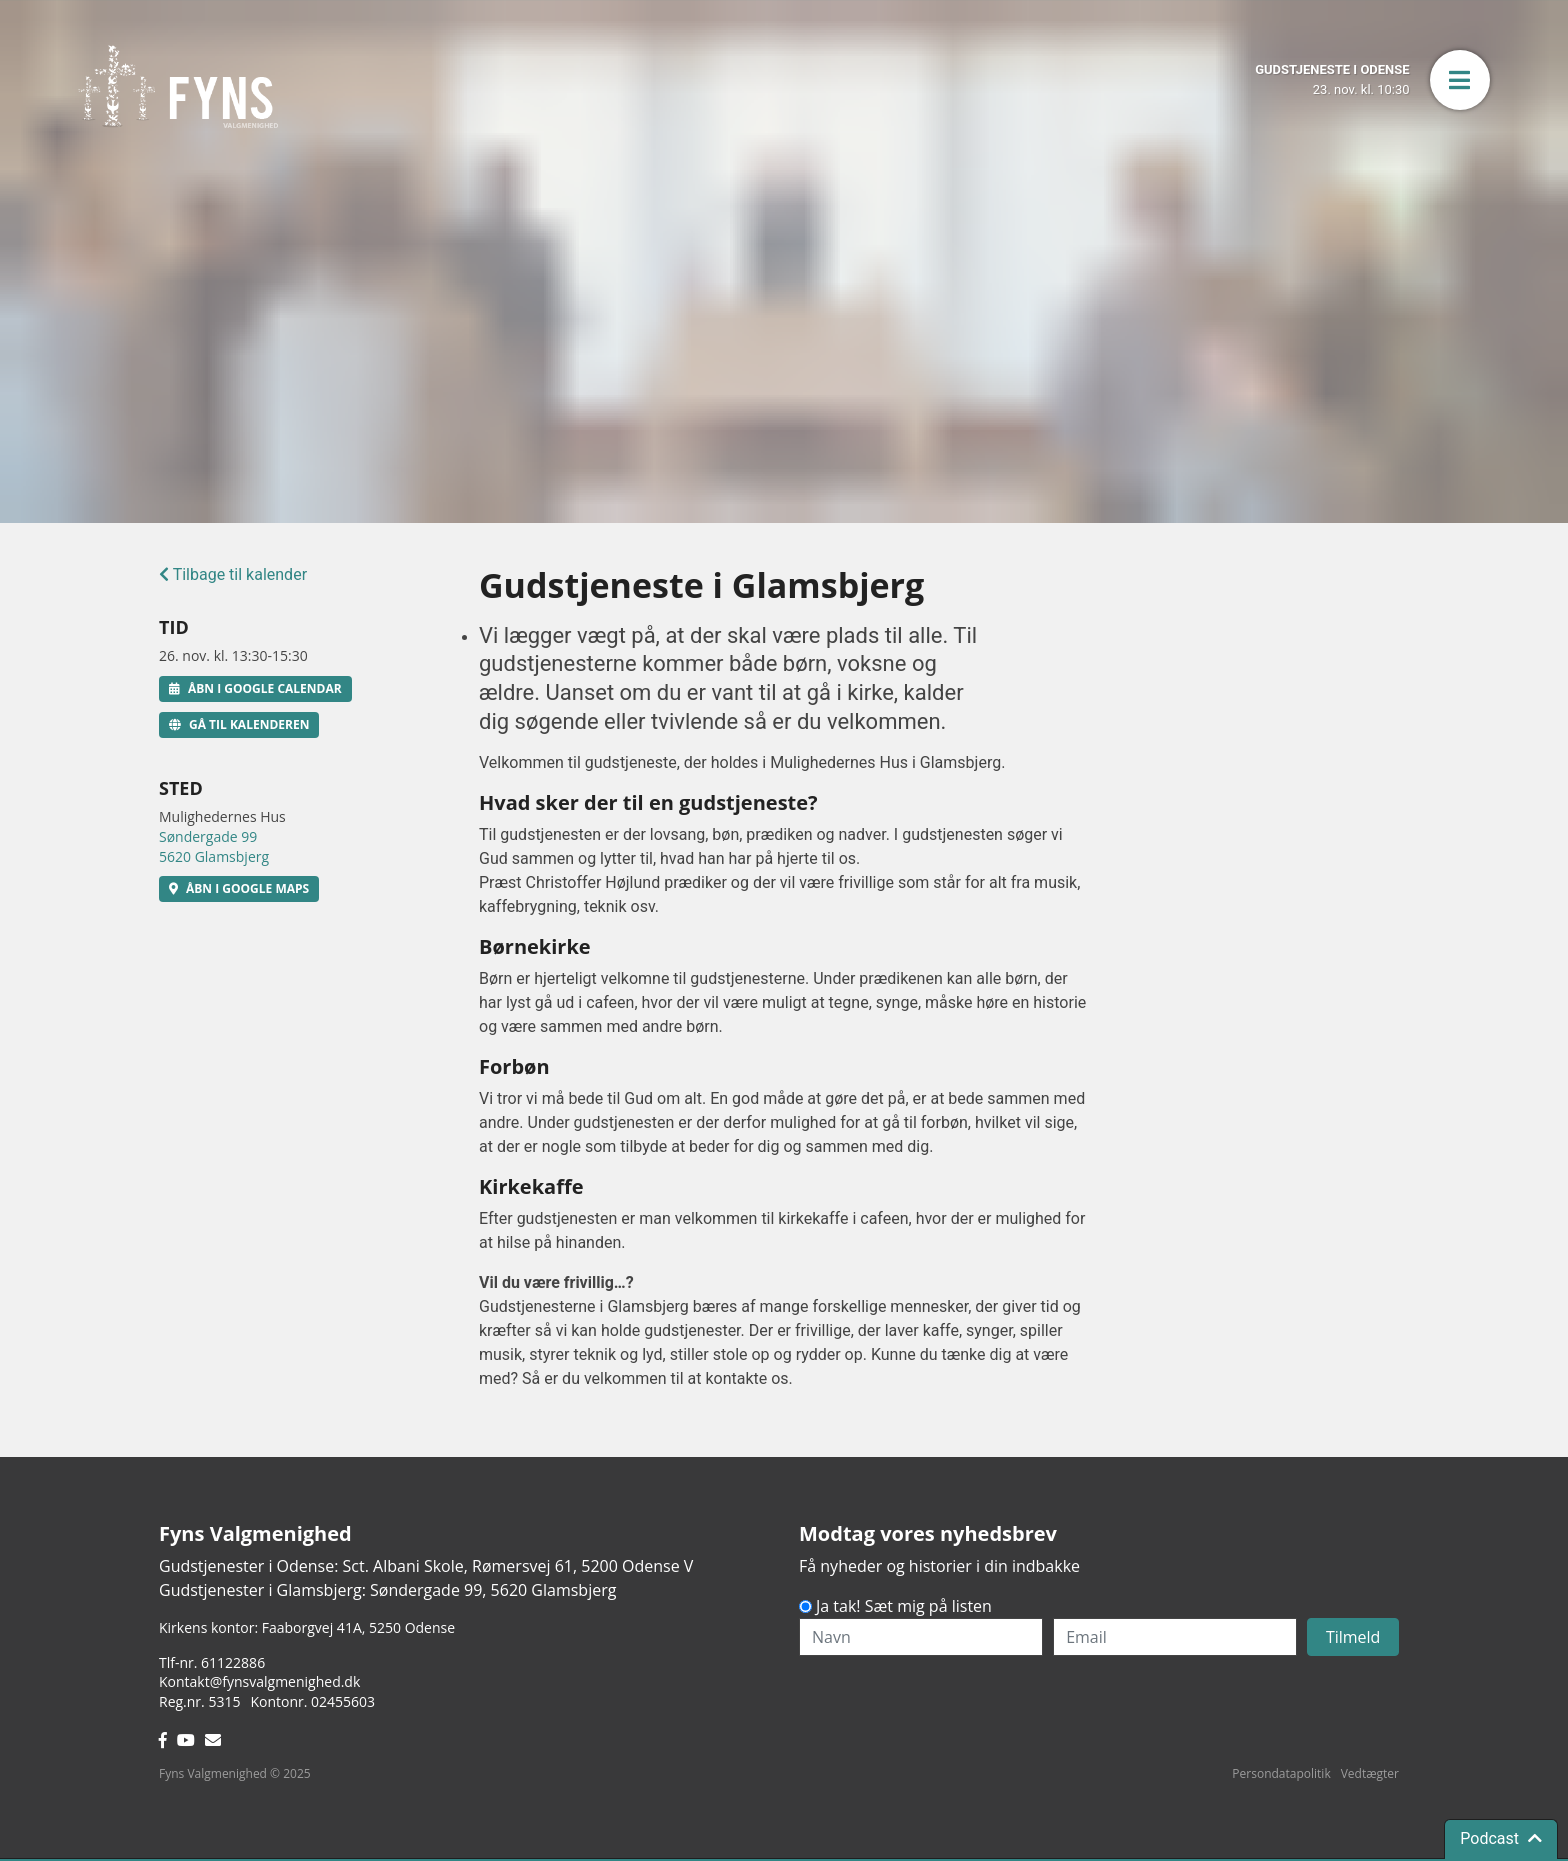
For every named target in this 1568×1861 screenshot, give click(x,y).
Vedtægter (1370, 1773)
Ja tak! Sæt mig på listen (904, 1606)
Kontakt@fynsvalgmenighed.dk (259, 1681)
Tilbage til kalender (233, 574)
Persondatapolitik (1281, 1773)
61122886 (233, 1662)
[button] (1460, 80)
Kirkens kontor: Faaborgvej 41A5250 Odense (307, 1627)
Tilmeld (1353, 1637)
